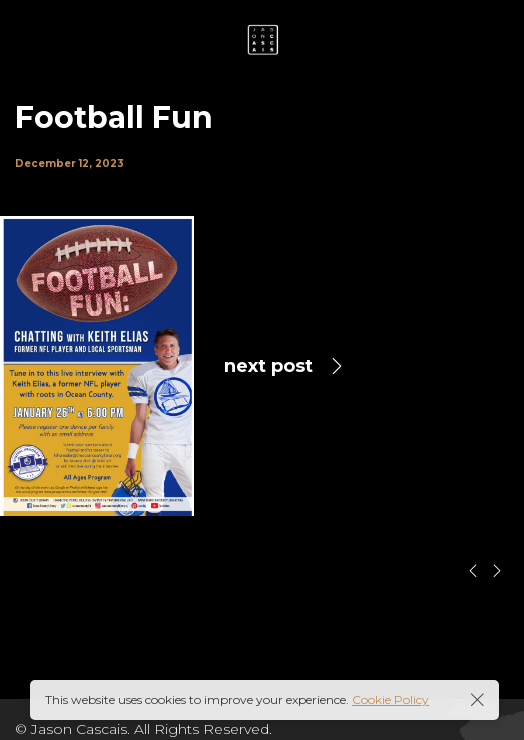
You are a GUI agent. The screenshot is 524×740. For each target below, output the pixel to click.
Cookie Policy (390, 699)
